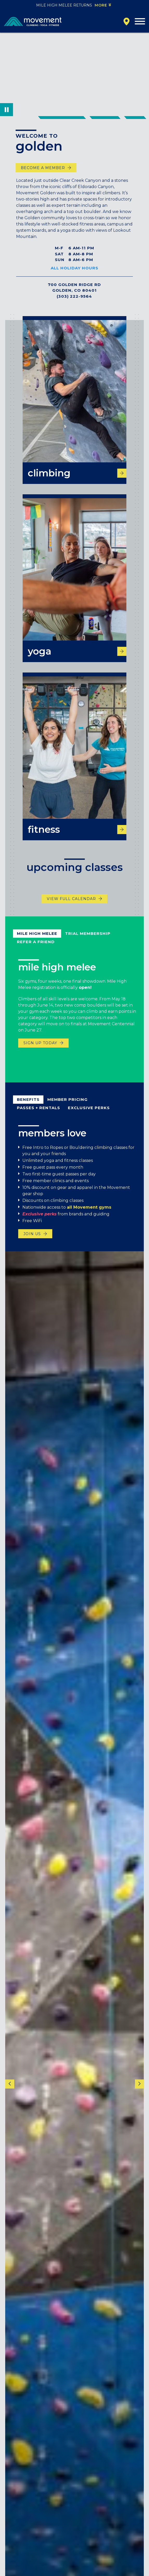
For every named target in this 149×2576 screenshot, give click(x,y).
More (101, 5)
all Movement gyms (89, 1214)
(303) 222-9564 (74, 296)
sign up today (40, 1050)
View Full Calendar (71, 906)
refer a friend (36, 949)
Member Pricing (67, 1106)
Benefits (28, 1106)
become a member (43, 167)
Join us (32, 1241)
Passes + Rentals (38, 1115)
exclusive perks (89, 1115)
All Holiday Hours (74, 267)
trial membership (88, 940)
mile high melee (37, 940)
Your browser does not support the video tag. (74, 74)
